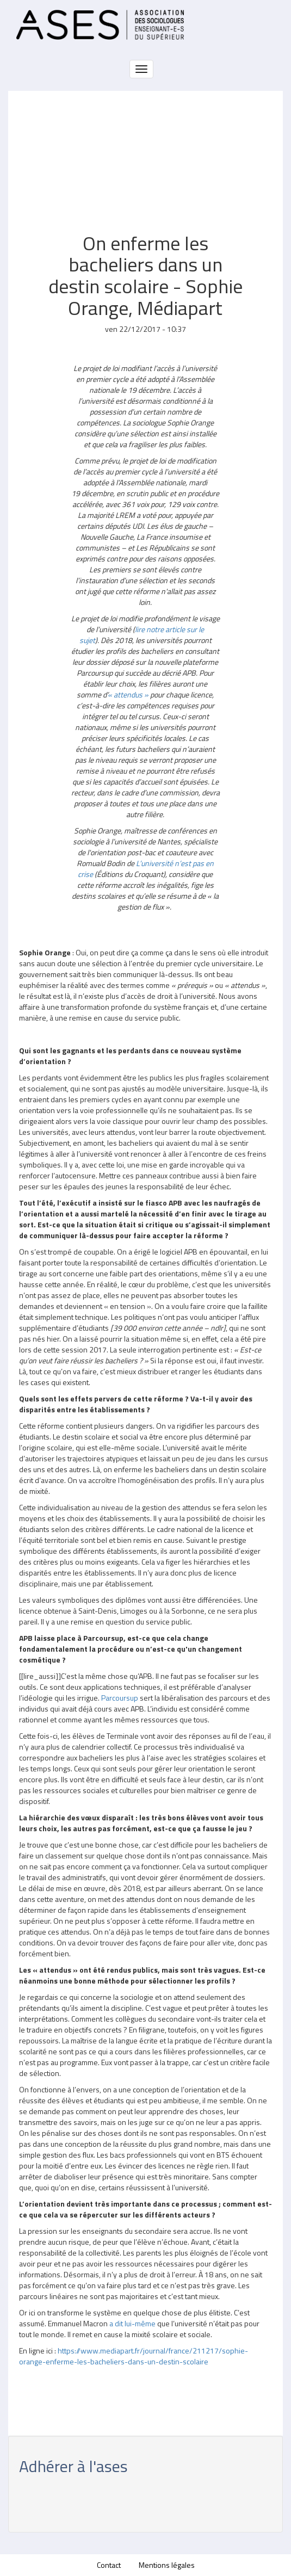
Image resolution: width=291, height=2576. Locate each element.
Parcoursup (119, 1697)
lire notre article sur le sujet (142, 634)
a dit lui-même (132, 2323)
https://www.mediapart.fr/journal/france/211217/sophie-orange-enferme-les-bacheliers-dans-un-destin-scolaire (133, 2356)
